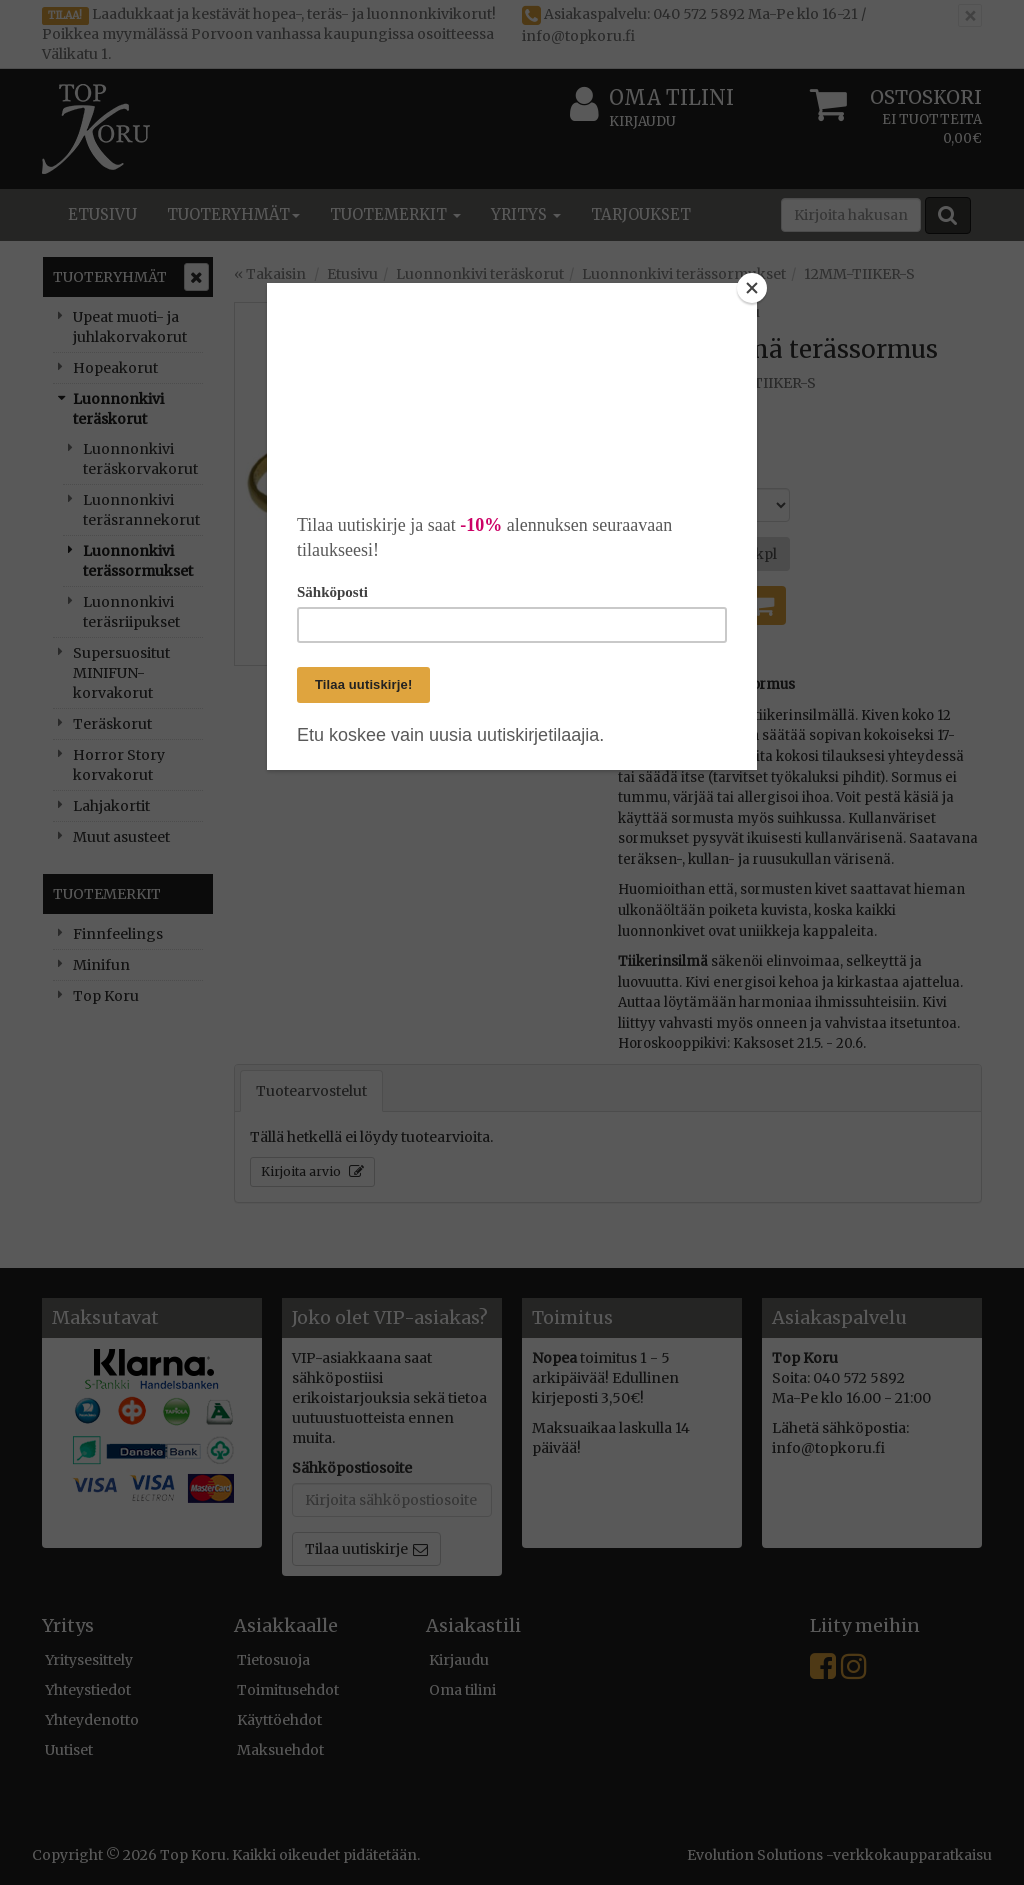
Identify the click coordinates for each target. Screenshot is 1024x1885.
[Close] (752, 288)
